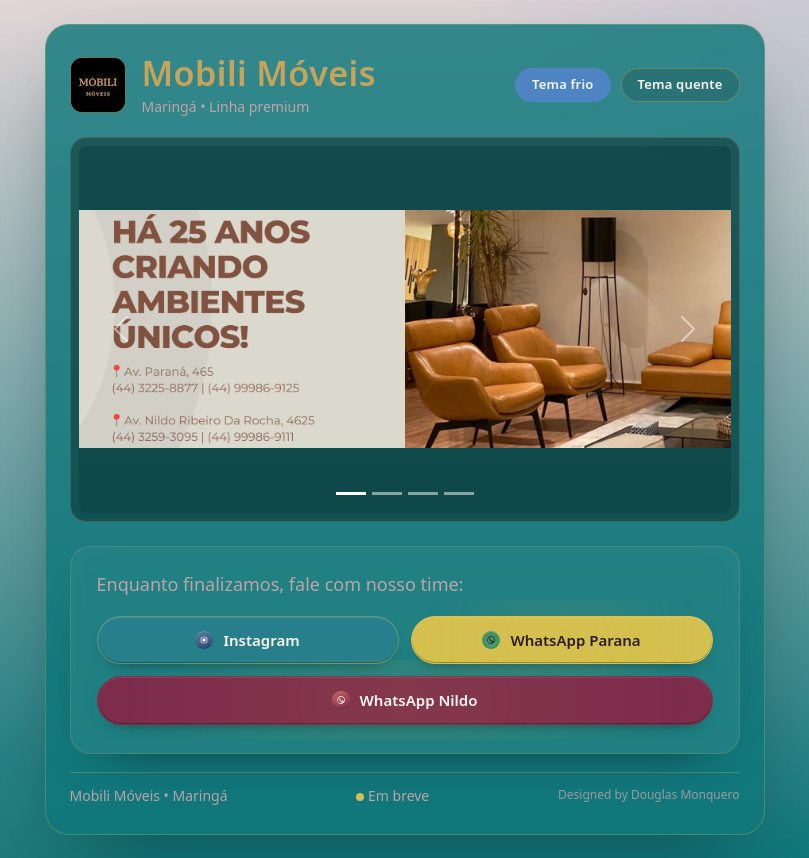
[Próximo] (688, 329)
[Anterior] (121, 329)
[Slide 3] (423, 493)
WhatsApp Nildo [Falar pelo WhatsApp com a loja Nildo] (405, 700)
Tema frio (563, 84)
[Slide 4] (459, 493)
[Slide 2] (387, 493)
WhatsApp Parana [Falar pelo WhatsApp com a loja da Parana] (561, 640)
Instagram (247, 640)
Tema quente (680, 84)
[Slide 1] (351, 493)
